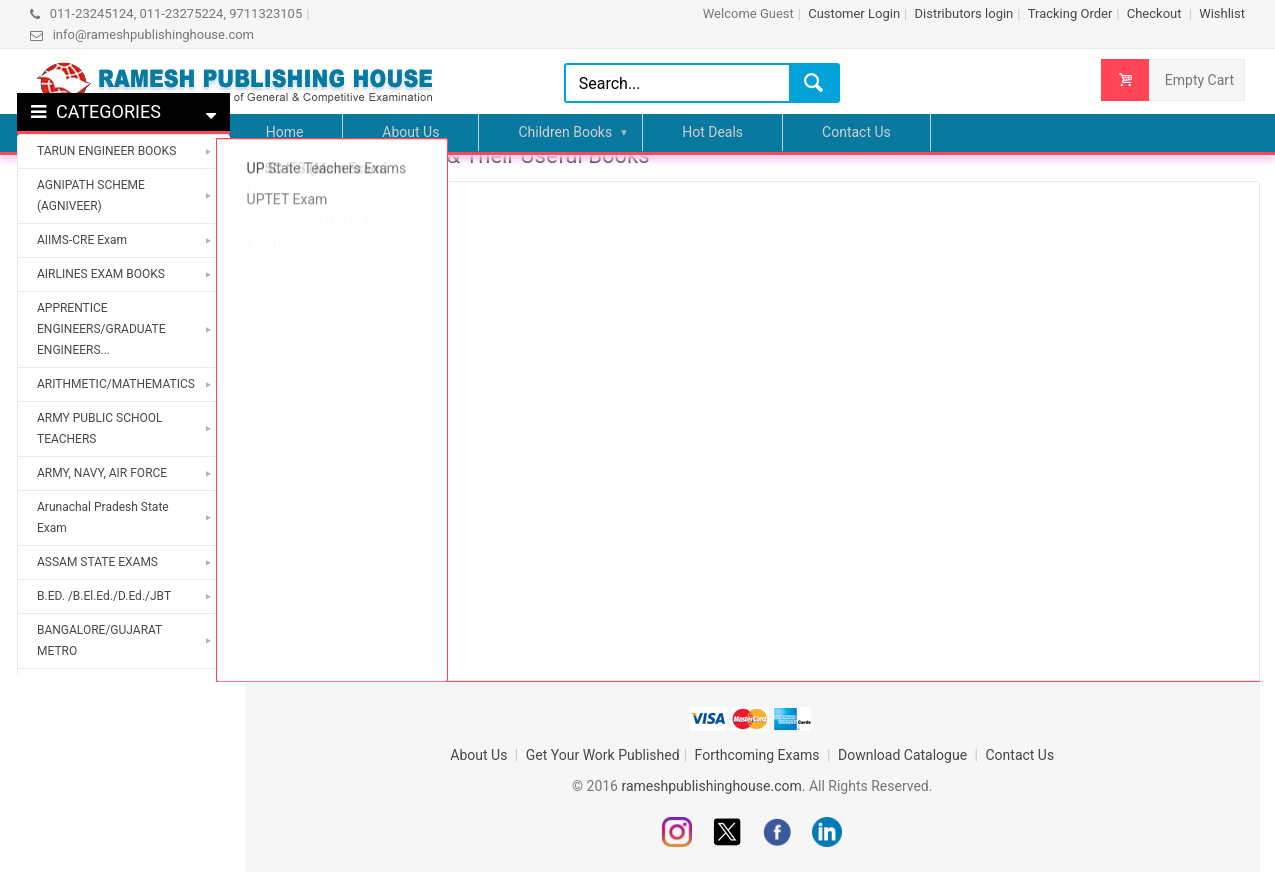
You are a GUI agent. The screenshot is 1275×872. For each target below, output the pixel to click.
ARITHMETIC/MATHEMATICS (116, 384)
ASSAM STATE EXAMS (97, 562)
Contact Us (856, 132)
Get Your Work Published (603, 755)
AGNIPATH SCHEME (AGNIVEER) (91, 195)
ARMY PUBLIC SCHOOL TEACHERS (100, 428)
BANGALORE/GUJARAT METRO (99, 640)
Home (285, 132)
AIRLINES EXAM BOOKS (101, 274)
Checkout (1156, 13)
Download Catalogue (904, 755)
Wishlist (1222, 13)
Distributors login (963, 13)
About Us (410, 132)
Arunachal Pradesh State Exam (103, 517)
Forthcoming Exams (759, 755)
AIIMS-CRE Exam (82, 240)
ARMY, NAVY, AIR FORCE (102, 473)
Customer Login (854, 13)
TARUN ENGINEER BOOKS (106, 151)
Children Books (565, 132)
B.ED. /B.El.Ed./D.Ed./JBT (104, 596)
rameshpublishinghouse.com (711, 786)
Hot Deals (712, 132)
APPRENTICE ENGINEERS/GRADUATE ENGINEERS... (101, 329)
